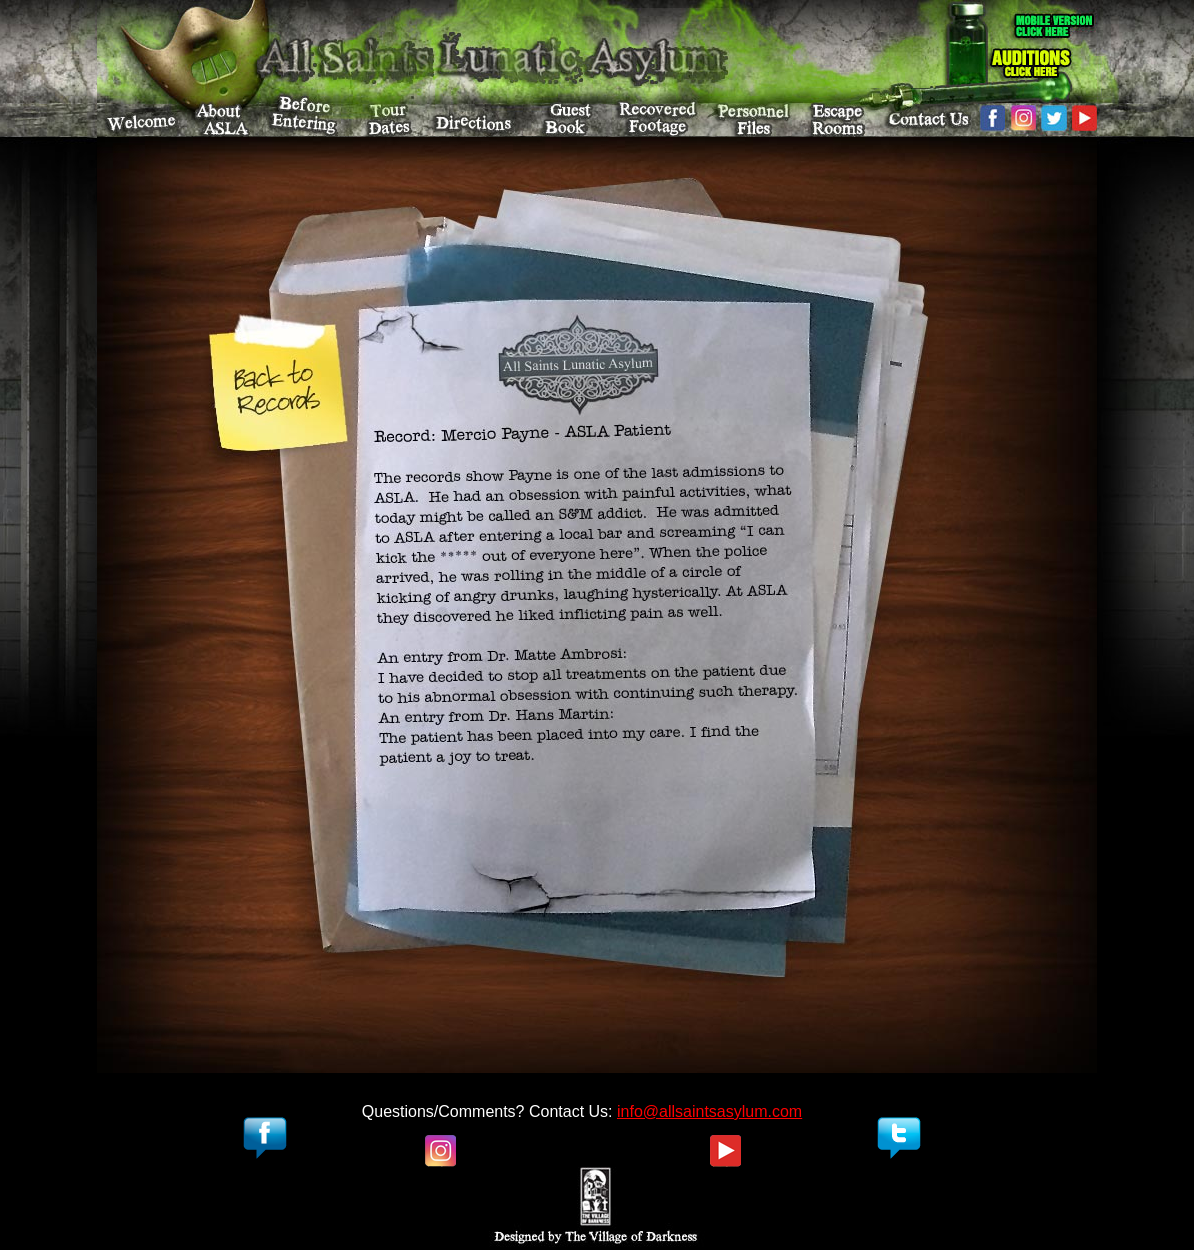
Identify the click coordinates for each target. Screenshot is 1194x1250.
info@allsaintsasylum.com (709, 1111)
